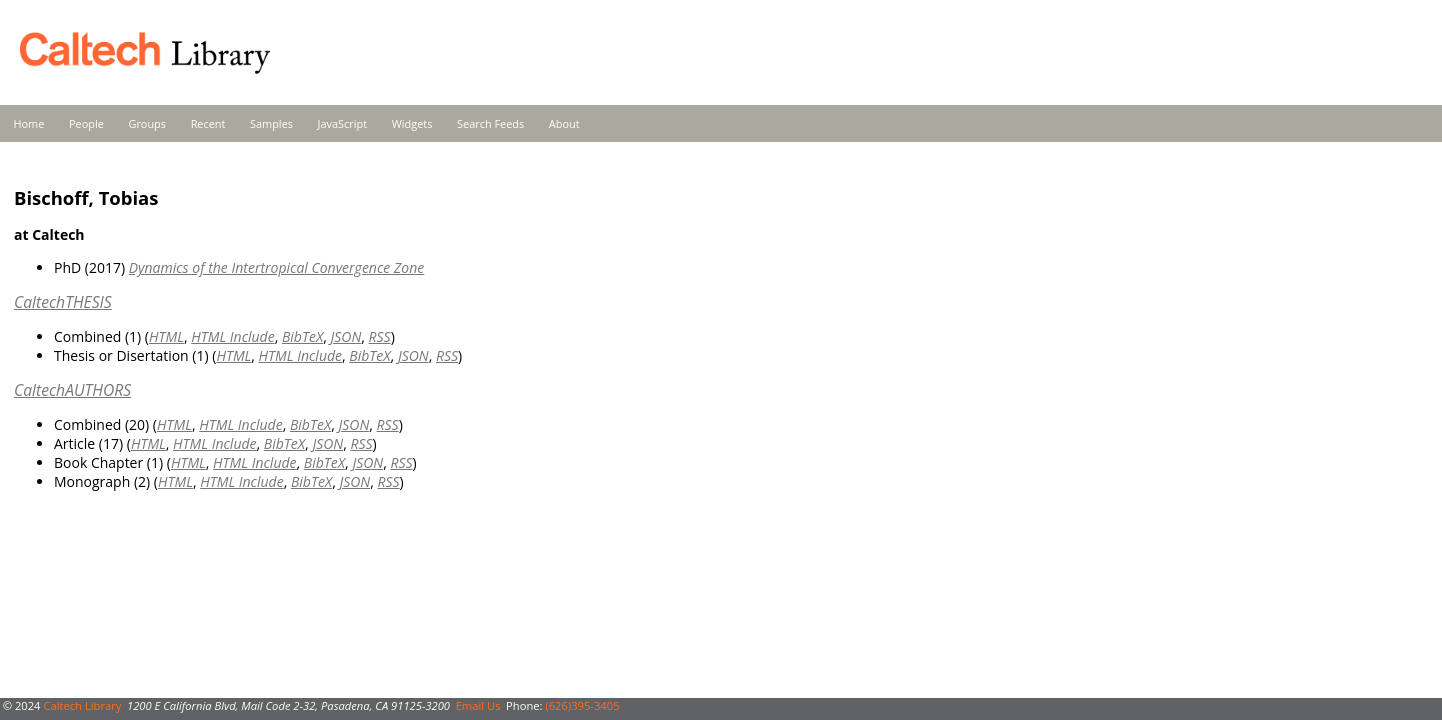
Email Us (478, 705)
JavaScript (342, 123)
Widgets (412, 123)
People (86, 123)
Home (29, 123)
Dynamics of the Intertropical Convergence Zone (277, 267)
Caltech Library (82, 705)
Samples (271, 123)
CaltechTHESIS (63, 302)
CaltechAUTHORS (72, 390)
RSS (380, 336)
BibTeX (302, 336)
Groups (147, 123)
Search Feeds (490, 123)
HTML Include (232, 336)
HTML (166, 336)
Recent (208, 123)
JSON (345, 336)
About (564, 123)
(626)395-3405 (582, 705)
